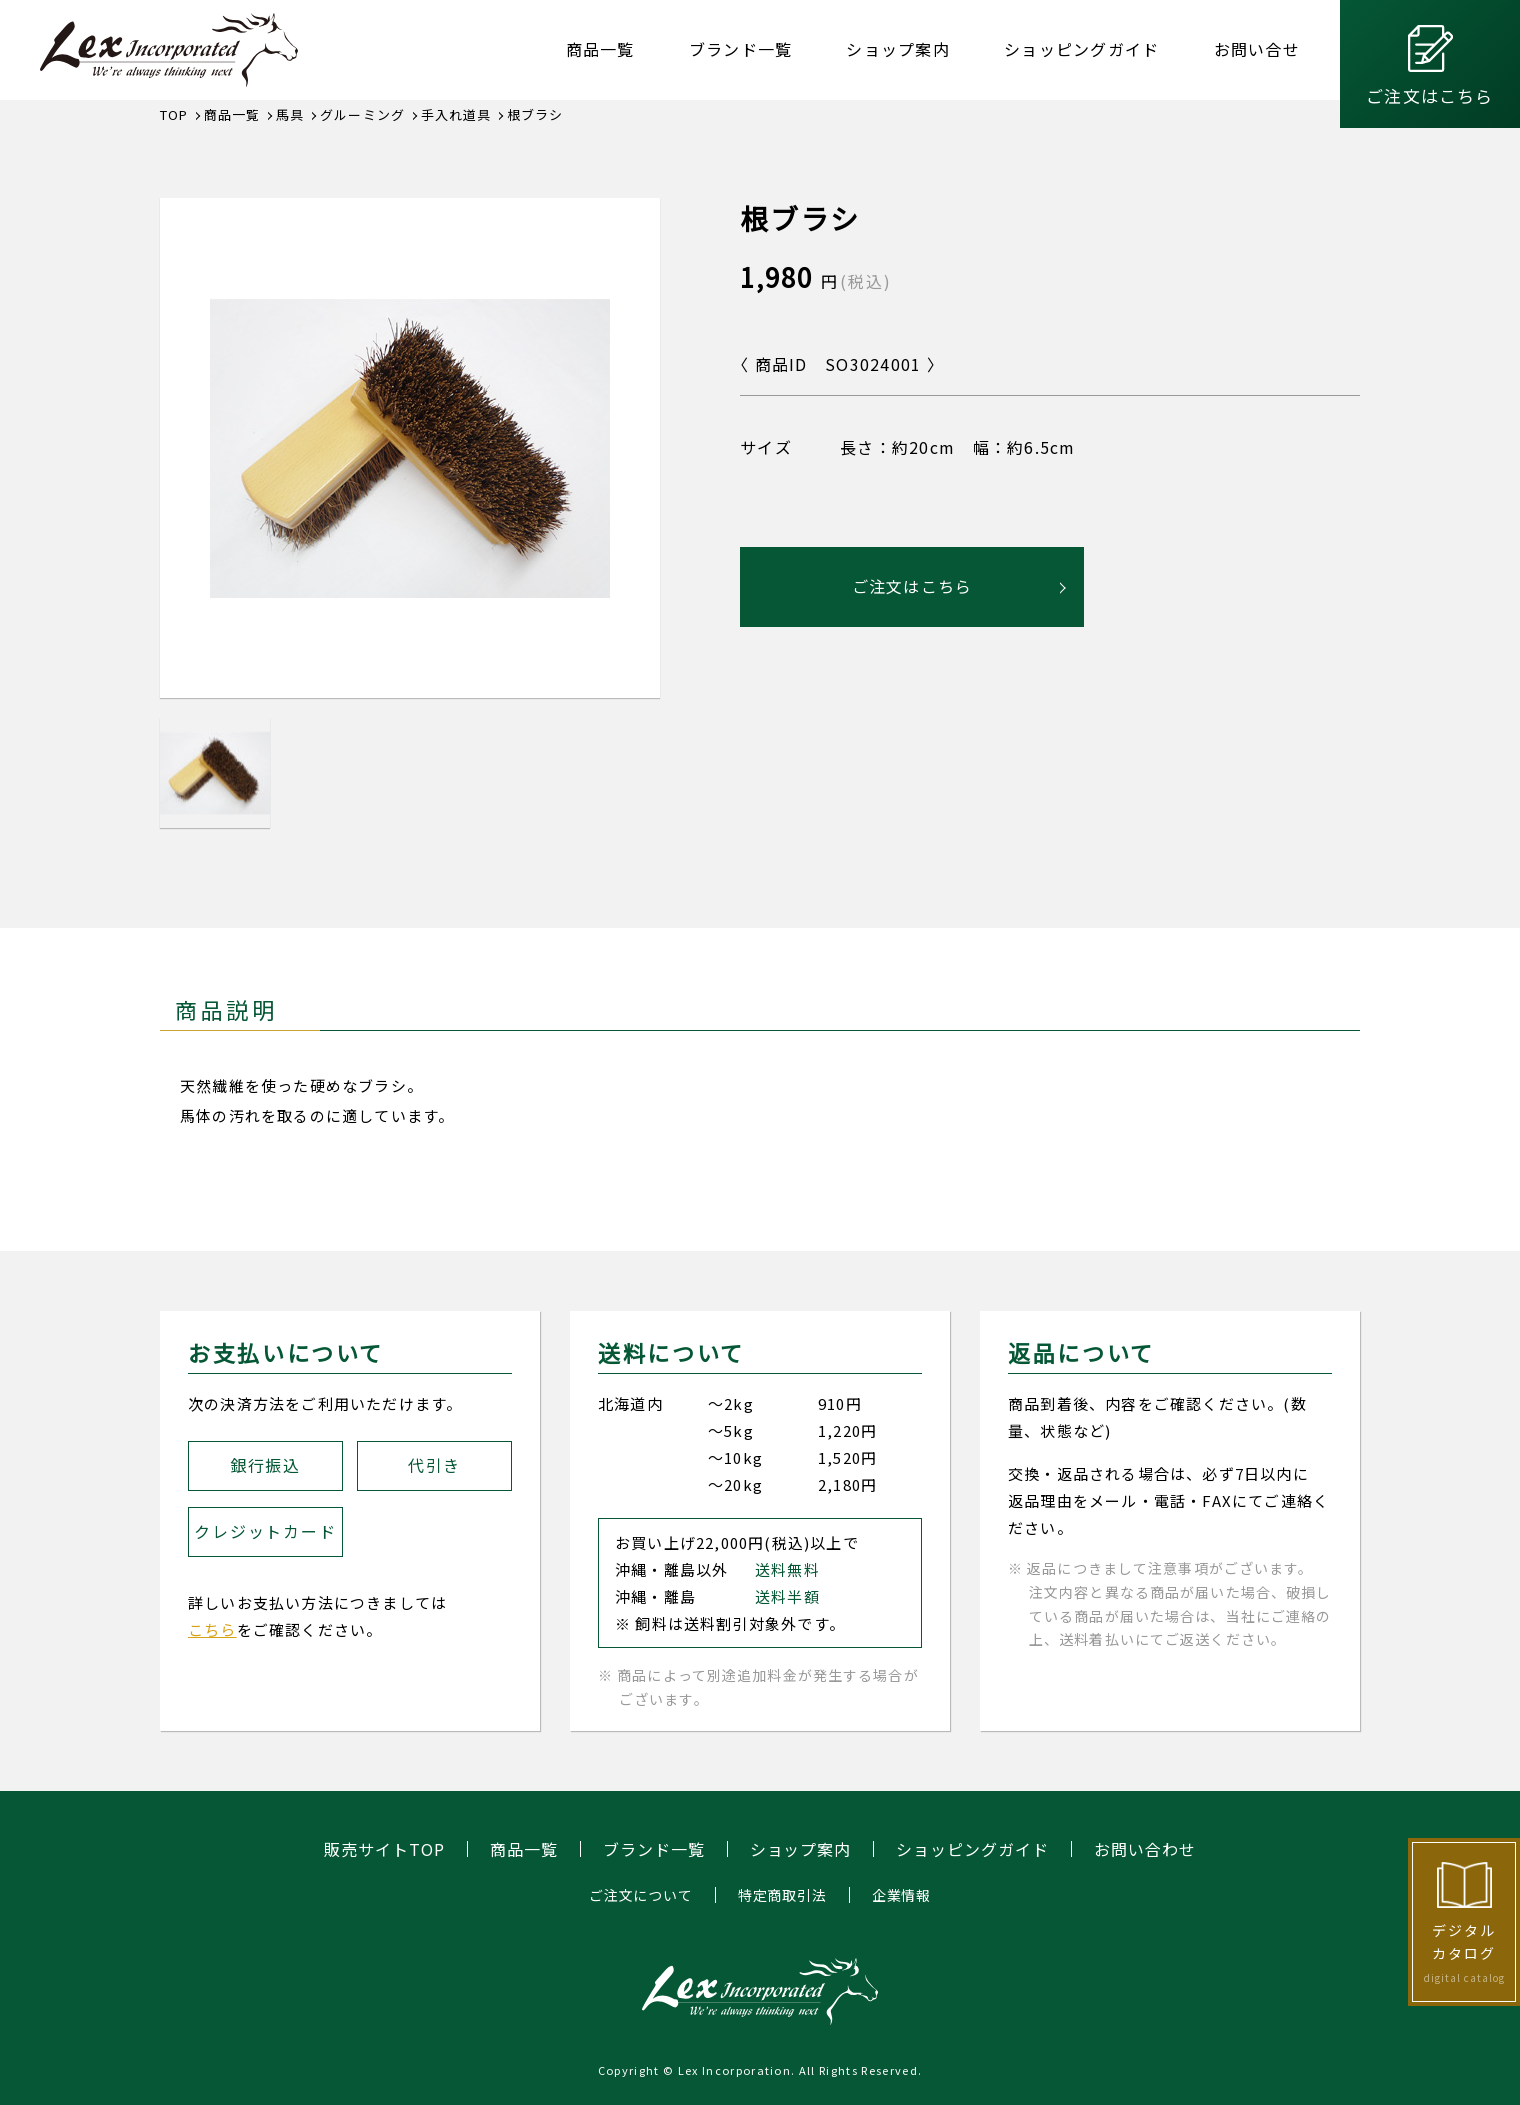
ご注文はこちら (1429, 95)
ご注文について (641, 1895)
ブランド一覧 (741, 49)
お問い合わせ (1145, 1849)
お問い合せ (1257, 49)
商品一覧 (600, 49)
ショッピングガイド (1082, 49)
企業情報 (901, 1895)
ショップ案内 (898, 49)
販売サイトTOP (384, 1849)
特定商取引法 (782, 1895)
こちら (212, 1629)
